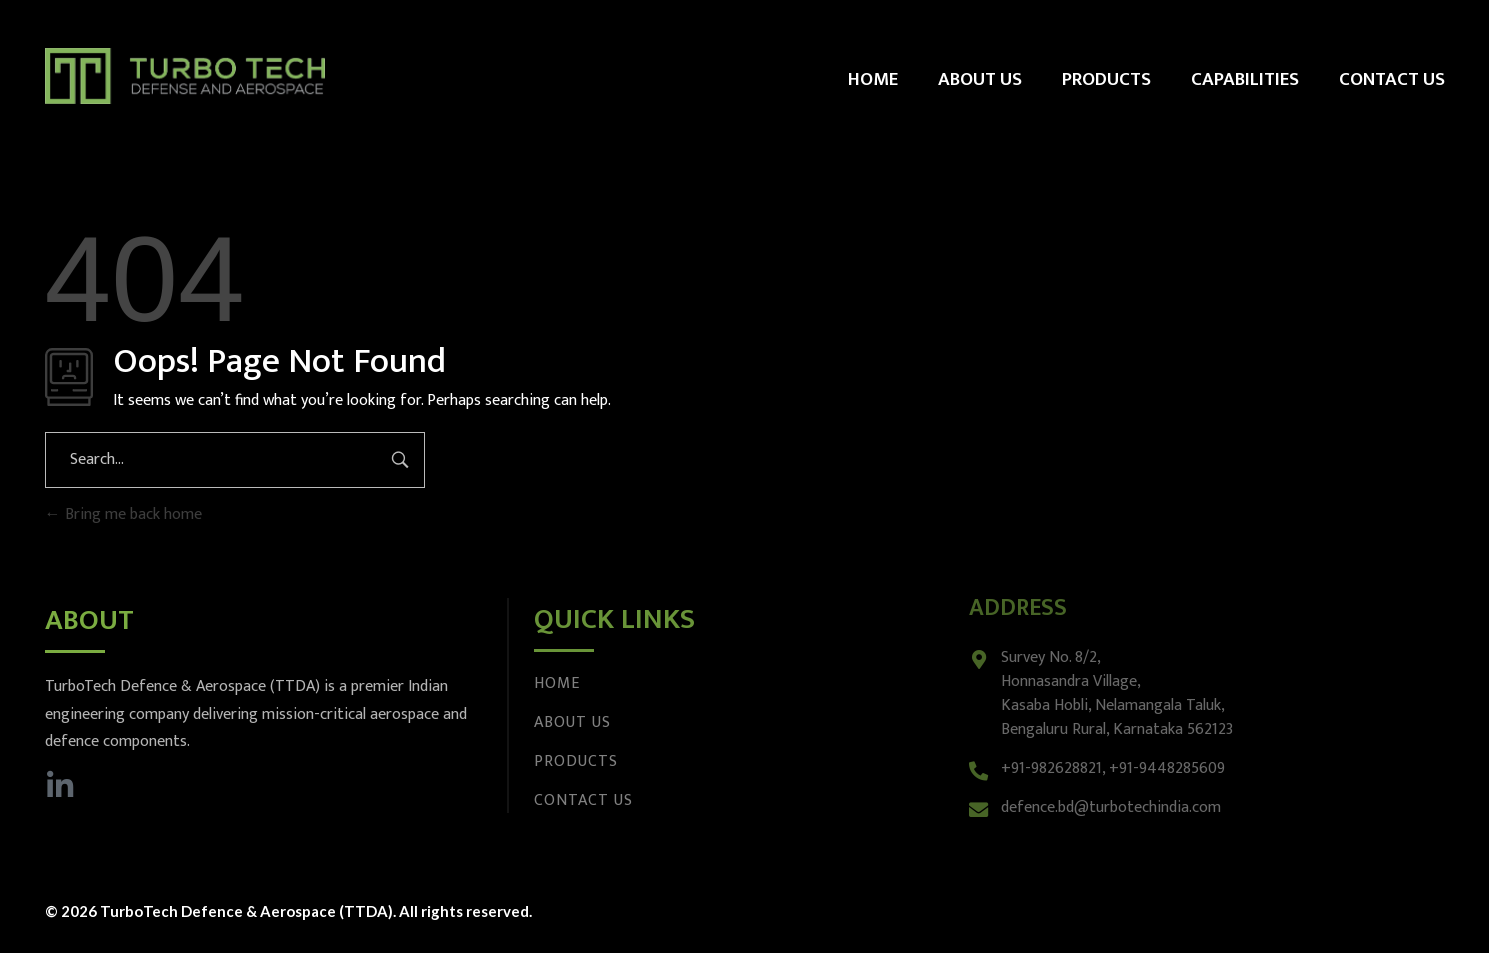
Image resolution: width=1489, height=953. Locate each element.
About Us (572, 722)
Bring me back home (123, 514)
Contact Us (583, 800)
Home (557, 683)
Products (576, 761)
